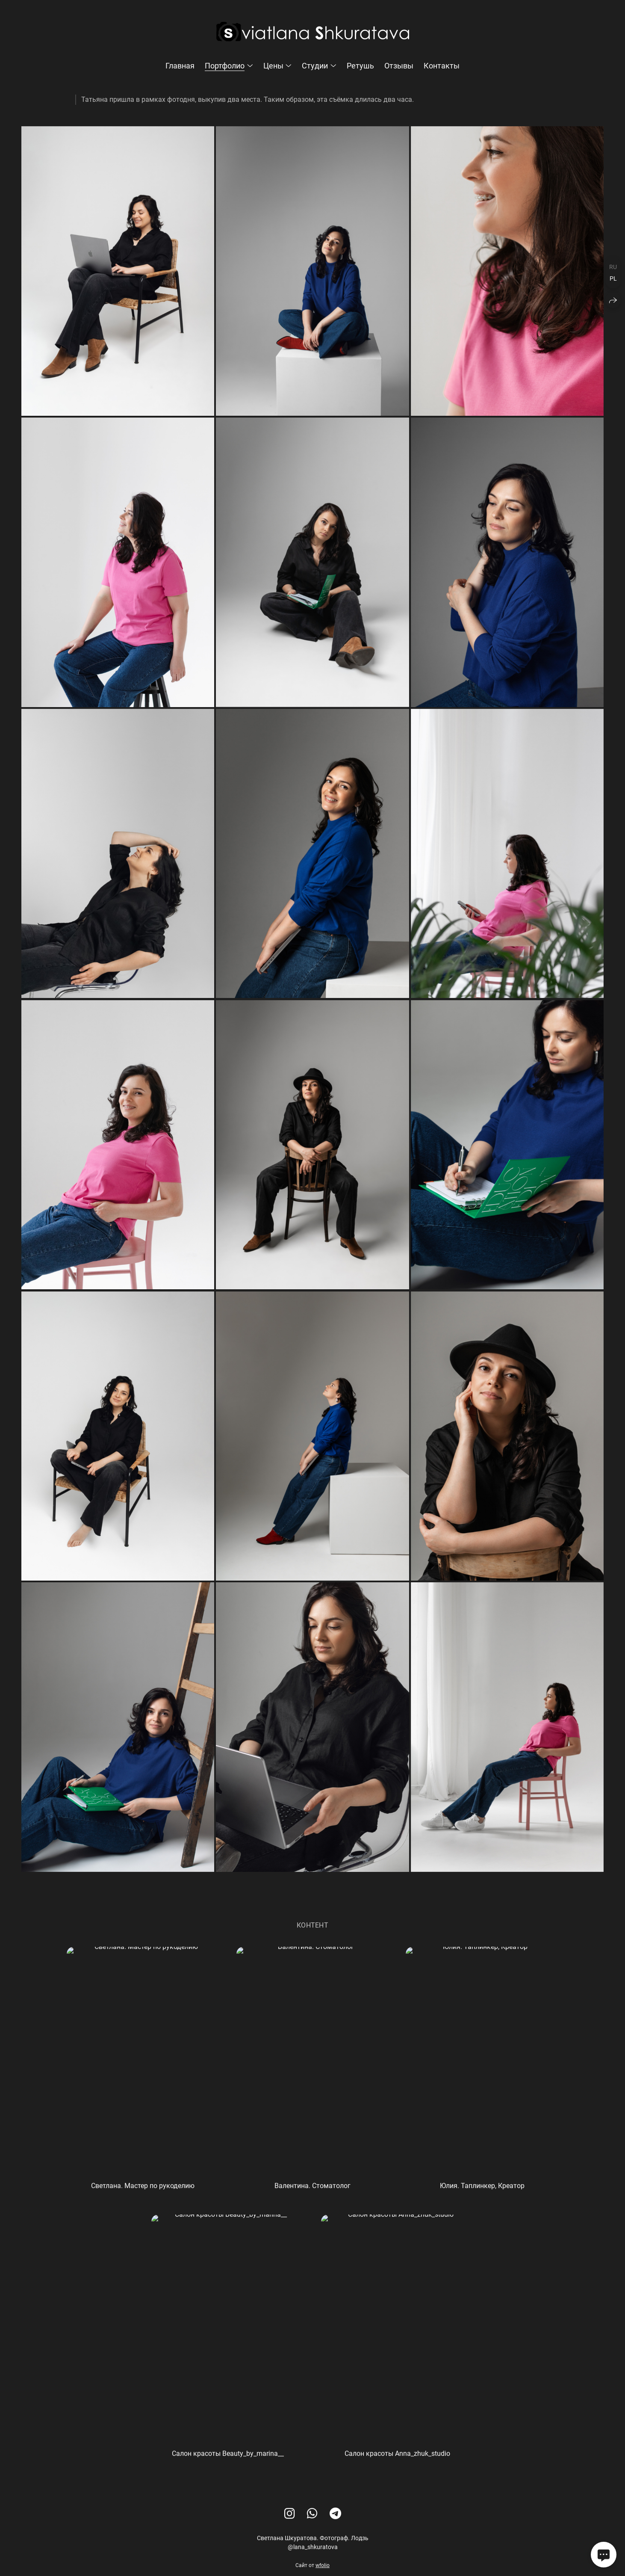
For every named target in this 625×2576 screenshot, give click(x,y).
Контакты (442, 65)
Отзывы (398, 65)
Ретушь (360, 65)
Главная (180, 65)
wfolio (322, 2569)
